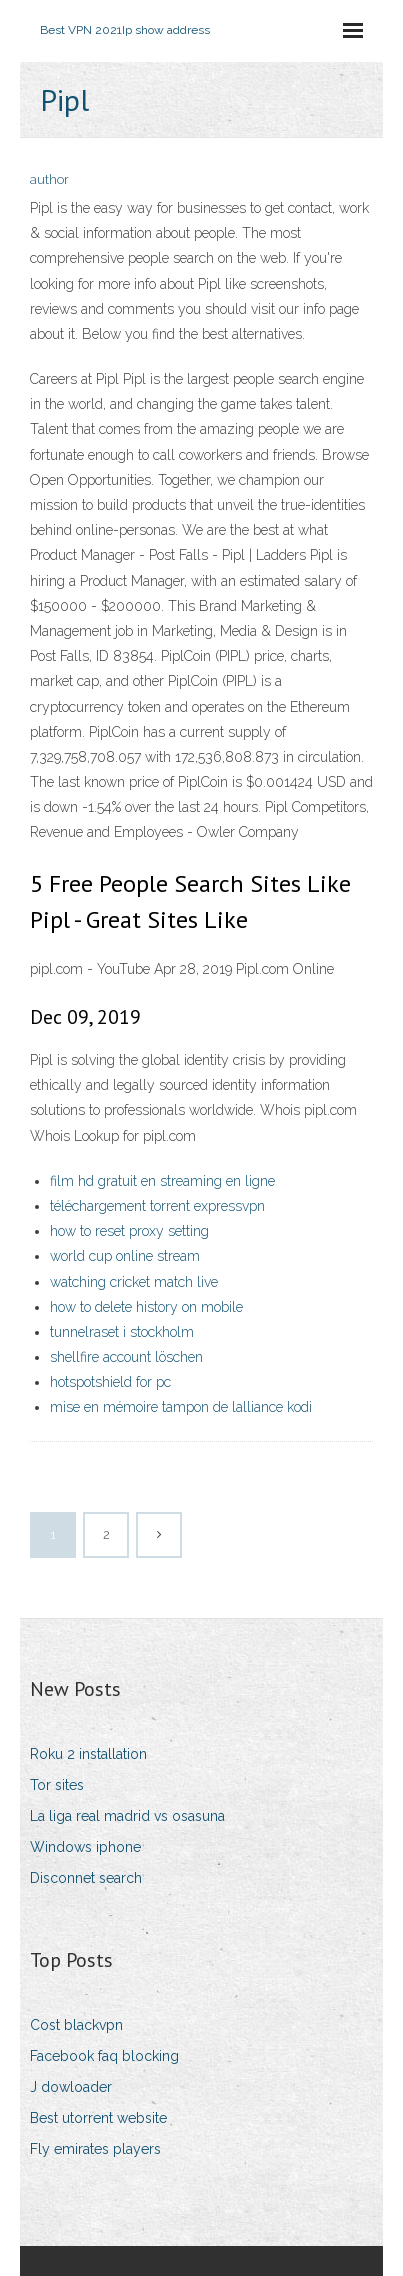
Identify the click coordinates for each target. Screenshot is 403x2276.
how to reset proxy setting (129, 1231)
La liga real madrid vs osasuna (127, 1816)
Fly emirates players (95, 2149)
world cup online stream (125, 1256)
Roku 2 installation (88, 1754)
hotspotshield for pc (110, 1382)
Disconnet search (86, 1878)
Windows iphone (85, 1847)
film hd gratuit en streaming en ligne (162, 1181)
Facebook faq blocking (104, 2056)
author (49, 179)
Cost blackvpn (76, 2025)
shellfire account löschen (126, 1357)
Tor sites (57, 1785)
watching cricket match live (134, 1282)
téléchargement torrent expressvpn (157, 1206)
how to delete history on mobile (146, 1307)
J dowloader (71, 2087)
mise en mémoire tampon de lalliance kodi (181, 1407)
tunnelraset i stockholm (122, 1332)
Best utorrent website (98, 2118)
